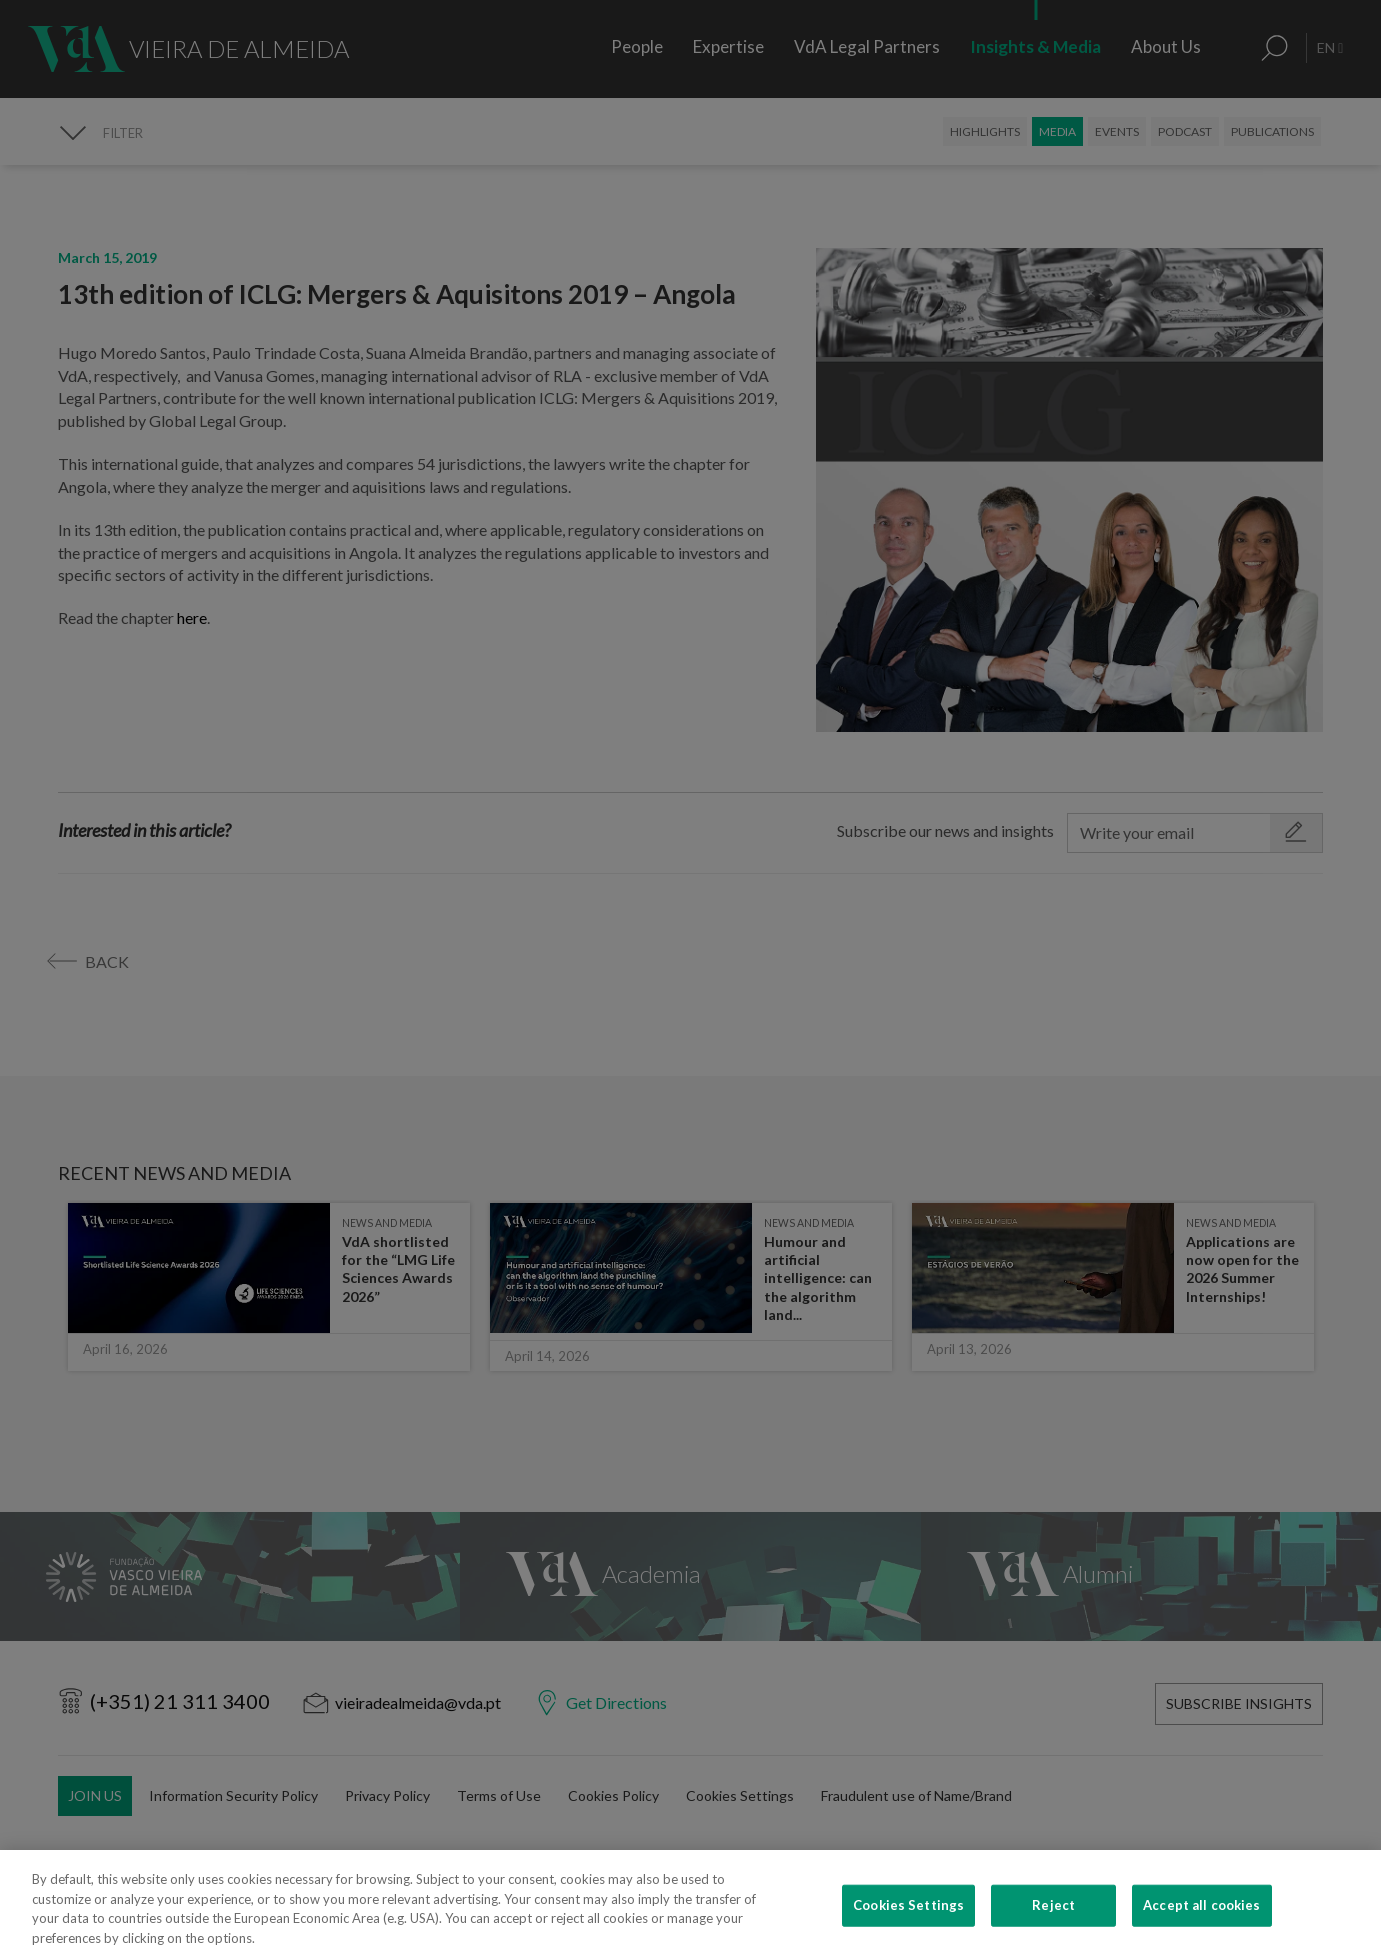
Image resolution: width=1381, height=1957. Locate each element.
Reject (1053, 1931)
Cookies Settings (908, 1931)
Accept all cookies (1201, 1931)
